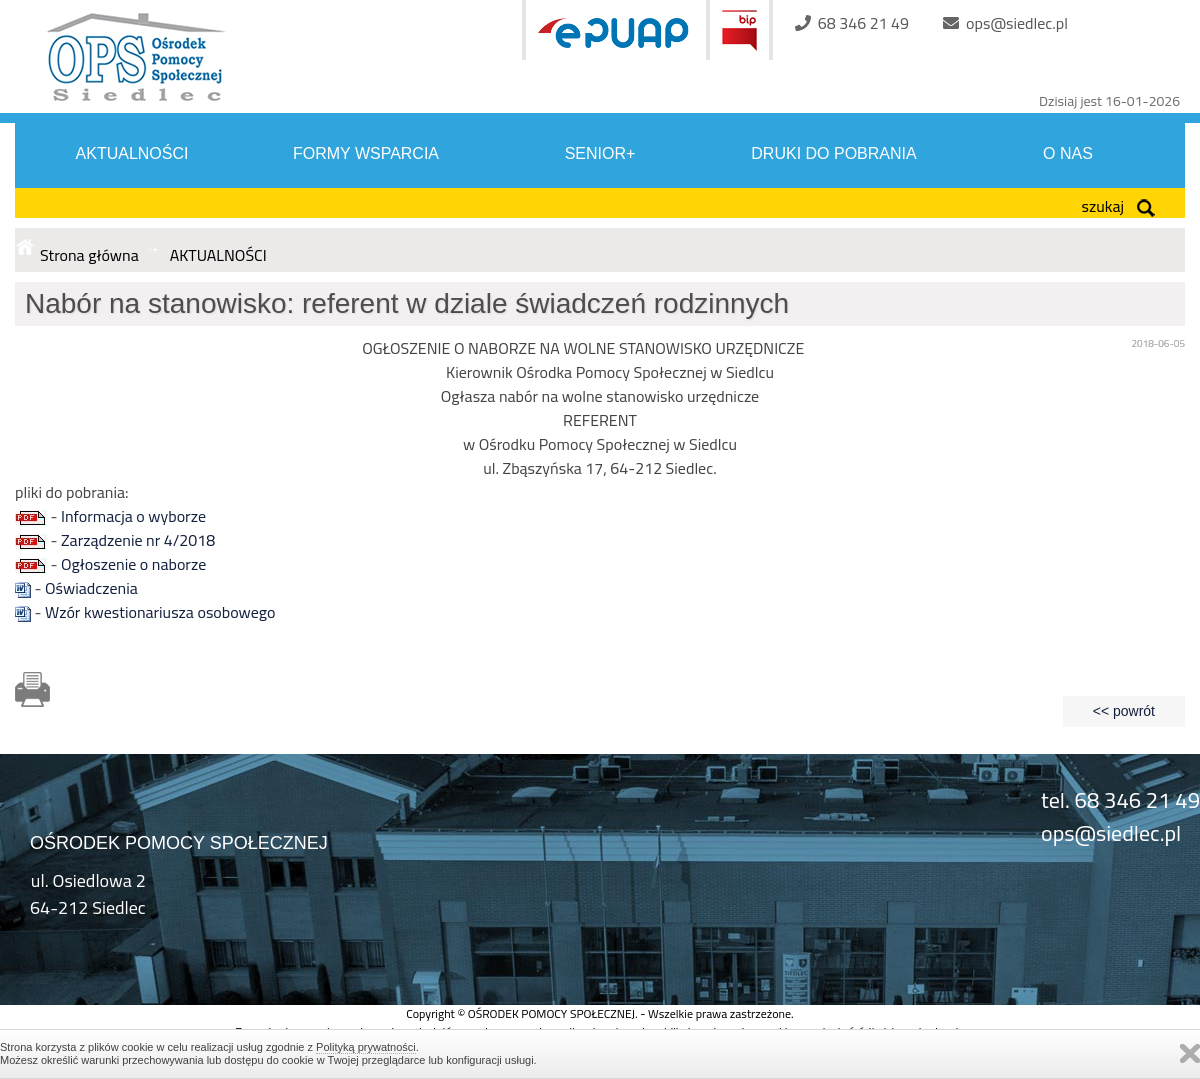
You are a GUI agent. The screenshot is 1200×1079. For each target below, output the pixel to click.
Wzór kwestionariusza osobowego (160, 612)
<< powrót (1124, 711)
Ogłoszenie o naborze (133, 564)
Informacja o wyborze (133, 516)
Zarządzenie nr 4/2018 (138, 540)
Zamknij (1190, 1053)
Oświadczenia (91, 588)
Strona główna (89, 255)
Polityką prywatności (366, 1047)
